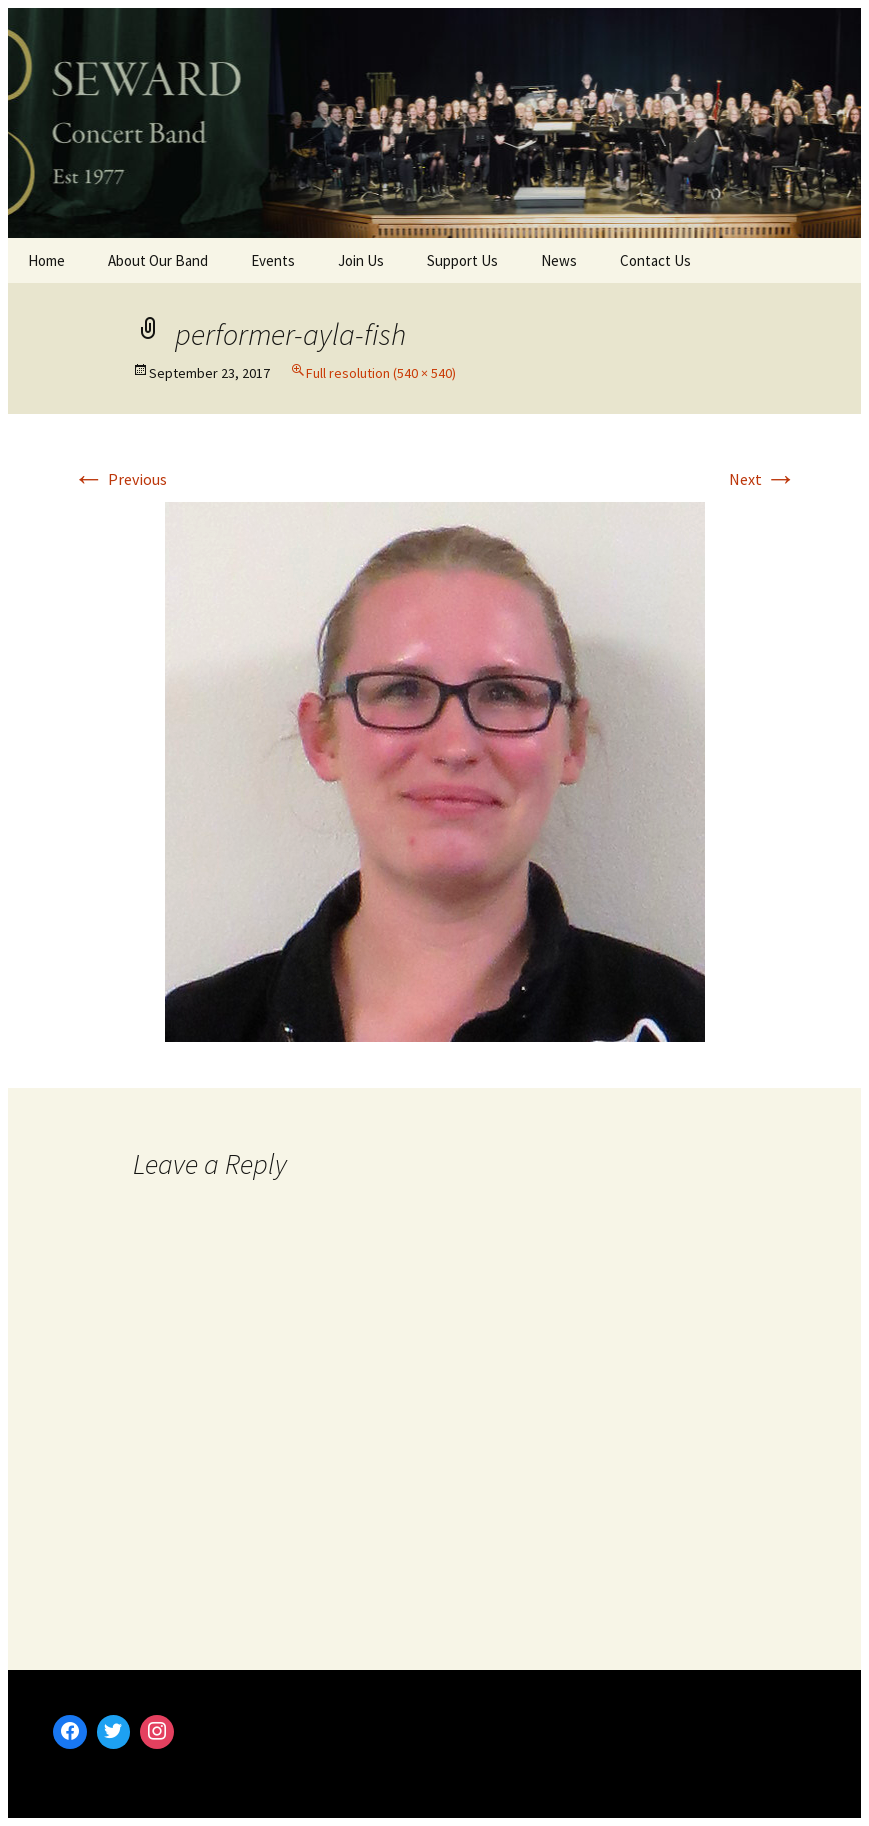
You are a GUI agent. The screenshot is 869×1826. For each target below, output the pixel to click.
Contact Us (655, 260)
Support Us (462, 260)
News (559, 260)
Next (763, 479)
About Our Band (158, 260)
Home (46, 260)
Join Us (361, 260)
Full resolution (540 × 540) (381, 373)
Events (273, 260)
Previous (120, 479)
